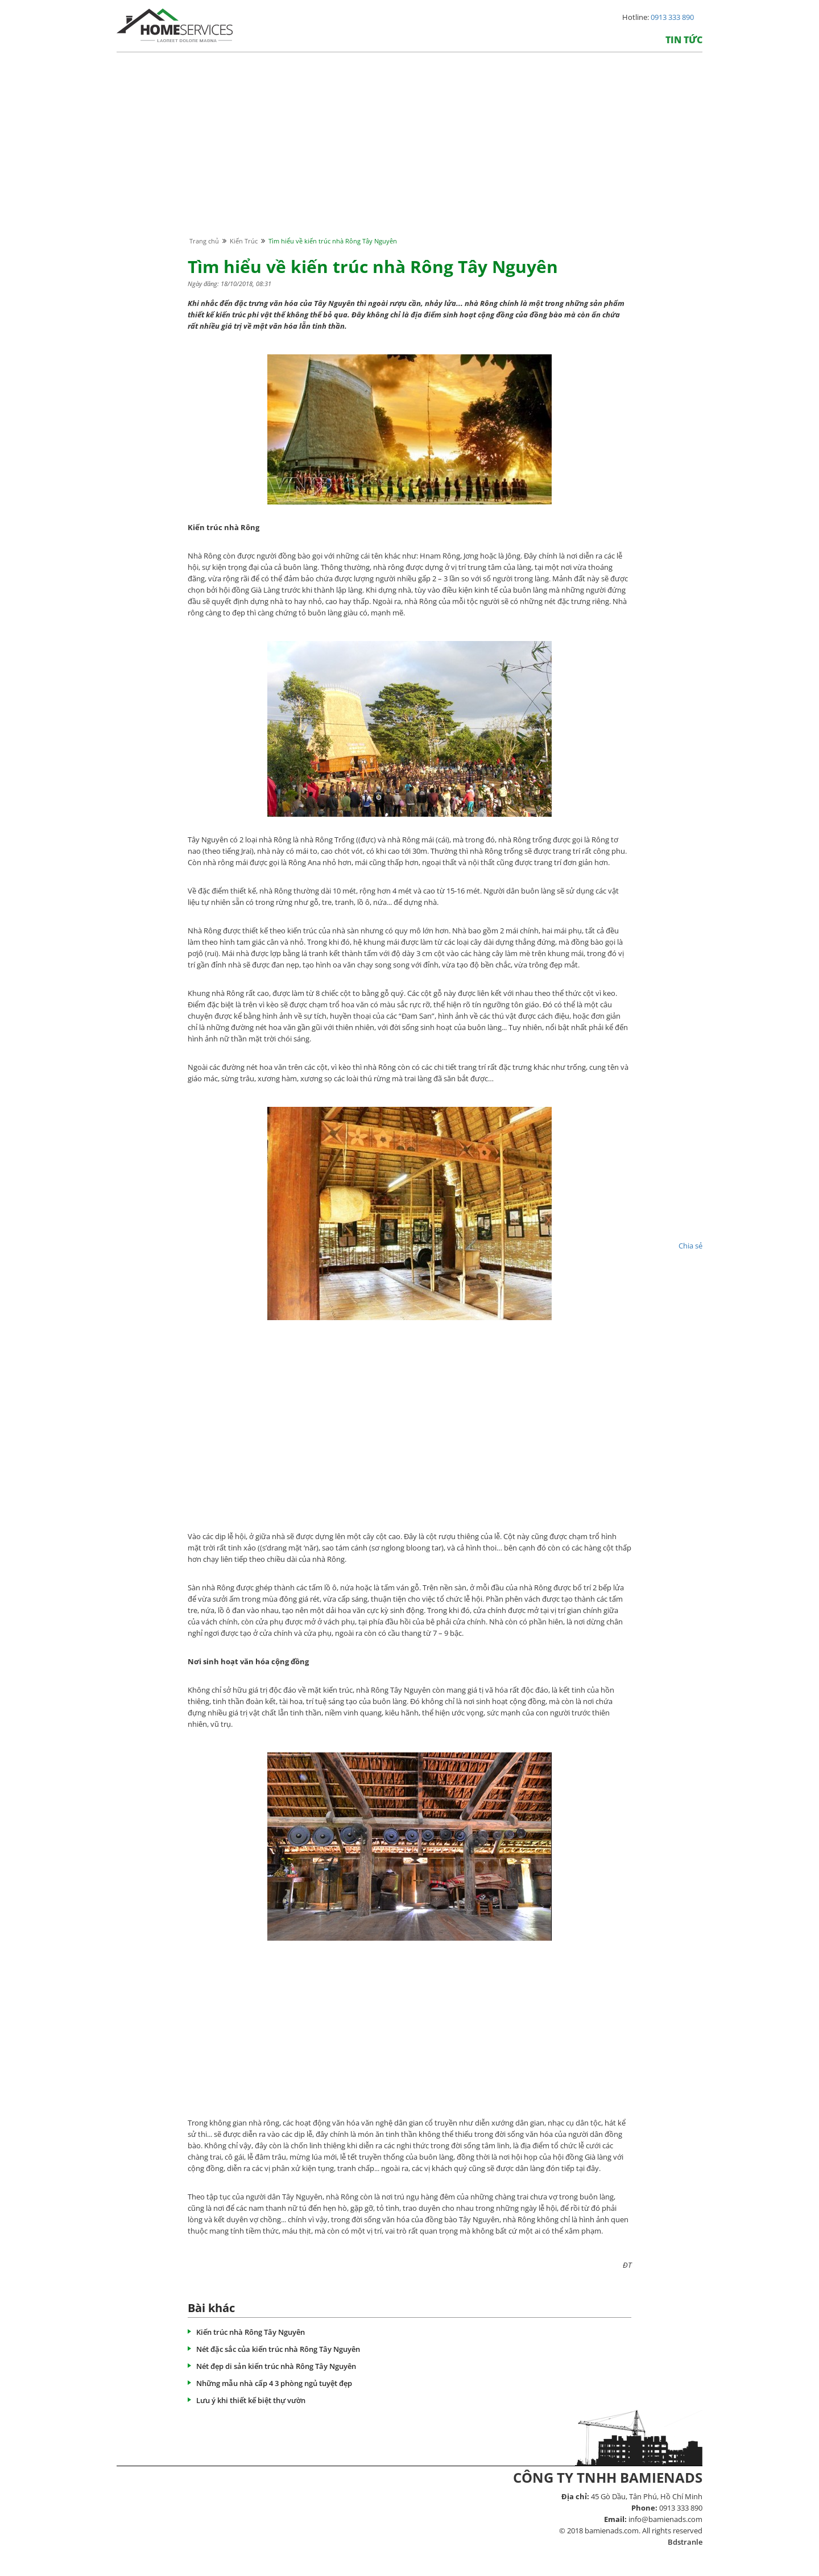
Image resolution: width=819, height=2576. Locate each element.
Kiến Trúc (244, 241)
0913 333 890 (672, 17)
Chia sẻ (690, 1246)
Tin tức (683, 40)
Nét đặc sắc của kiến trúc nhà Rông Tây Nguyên (278, 2349)
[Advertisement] (409, 155)
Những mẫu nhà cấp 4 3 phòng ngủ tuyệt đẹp (274, 2383)
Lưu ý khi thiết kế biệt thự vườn (250, 2400)
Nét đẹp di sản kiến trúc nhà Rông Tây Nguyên (276, 2366)
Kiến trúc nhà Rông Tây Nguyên (250, 2332)
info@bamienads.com (665, 2519)
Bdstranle (685, 2542)
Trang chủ (204, 241)
